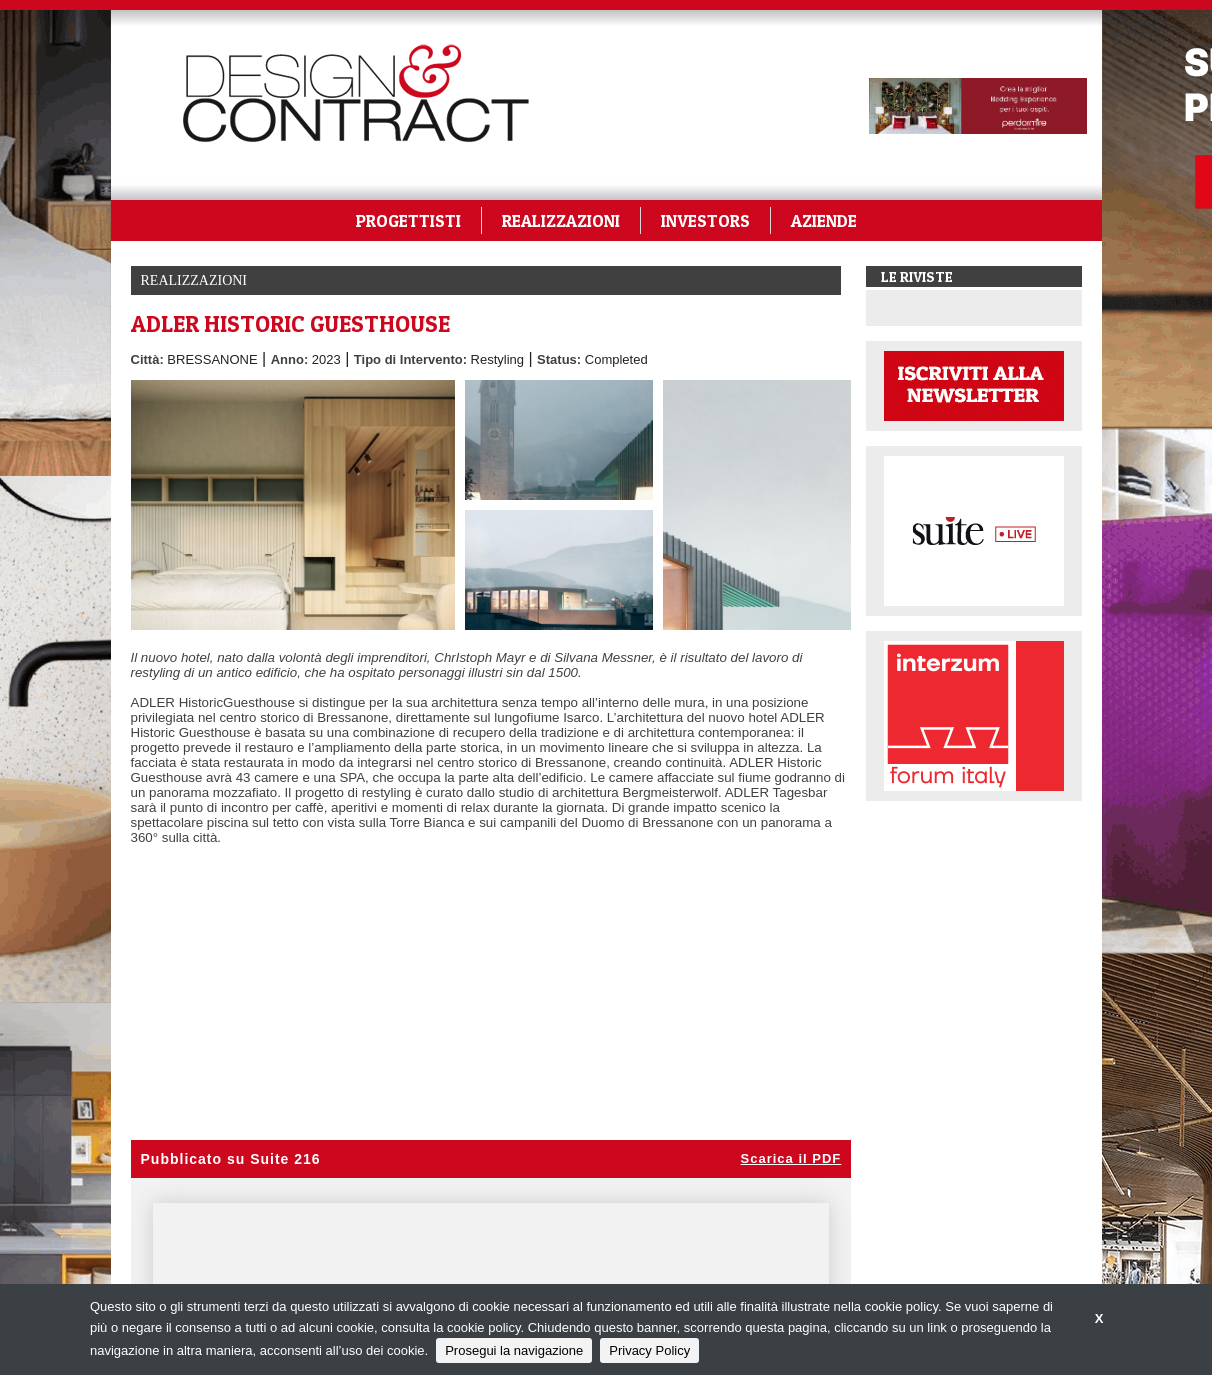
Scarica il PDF (791, 1158)
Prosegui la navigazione (514, 1350)
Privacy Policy (649, 1350)
